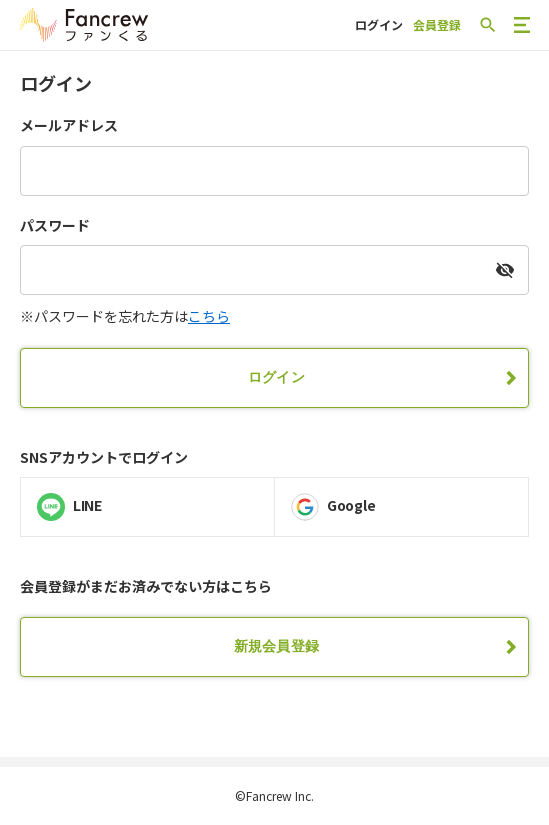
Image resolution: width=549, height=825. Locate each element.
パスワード (55, 225)
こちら (209, 316)
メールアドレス (69, 125)
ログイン (379, 24)
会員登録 (437, 24)
